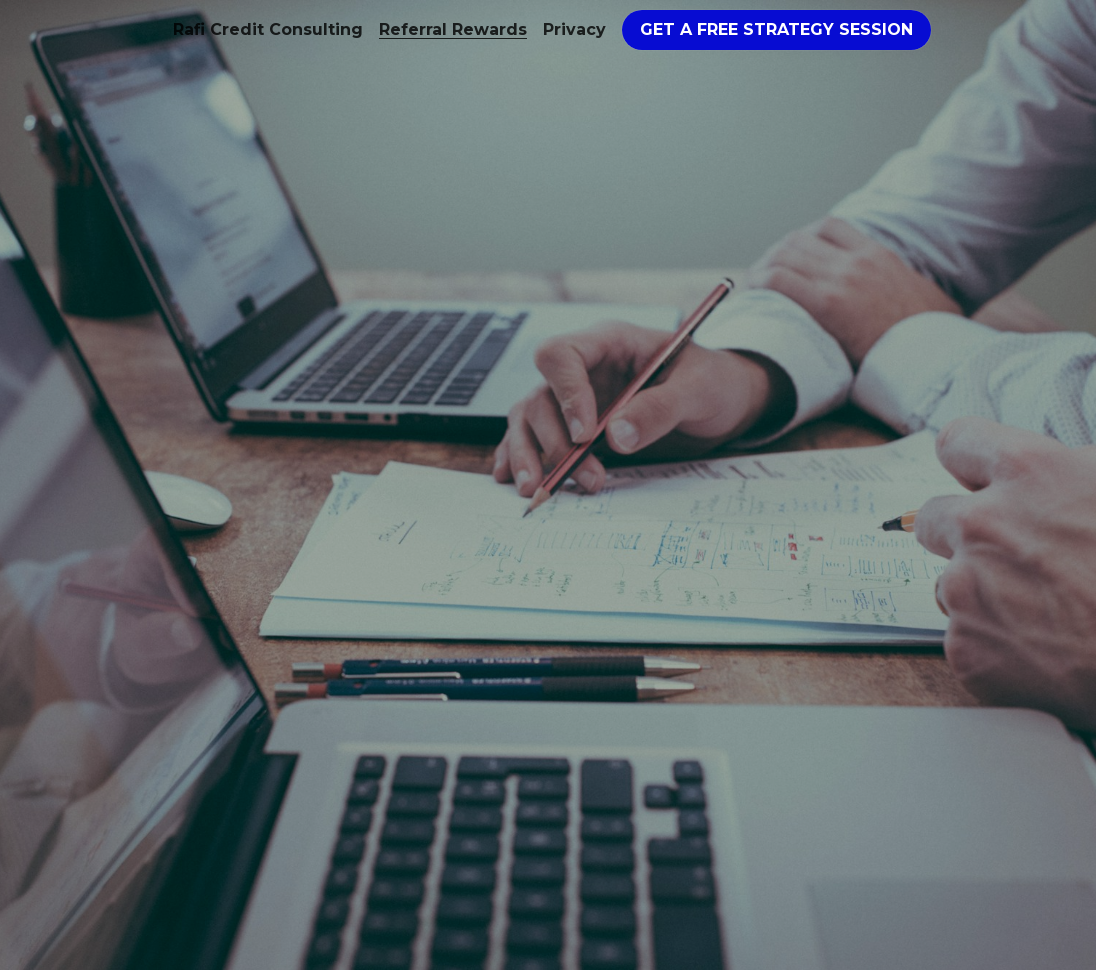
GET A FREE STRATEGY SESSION (776, 29)
